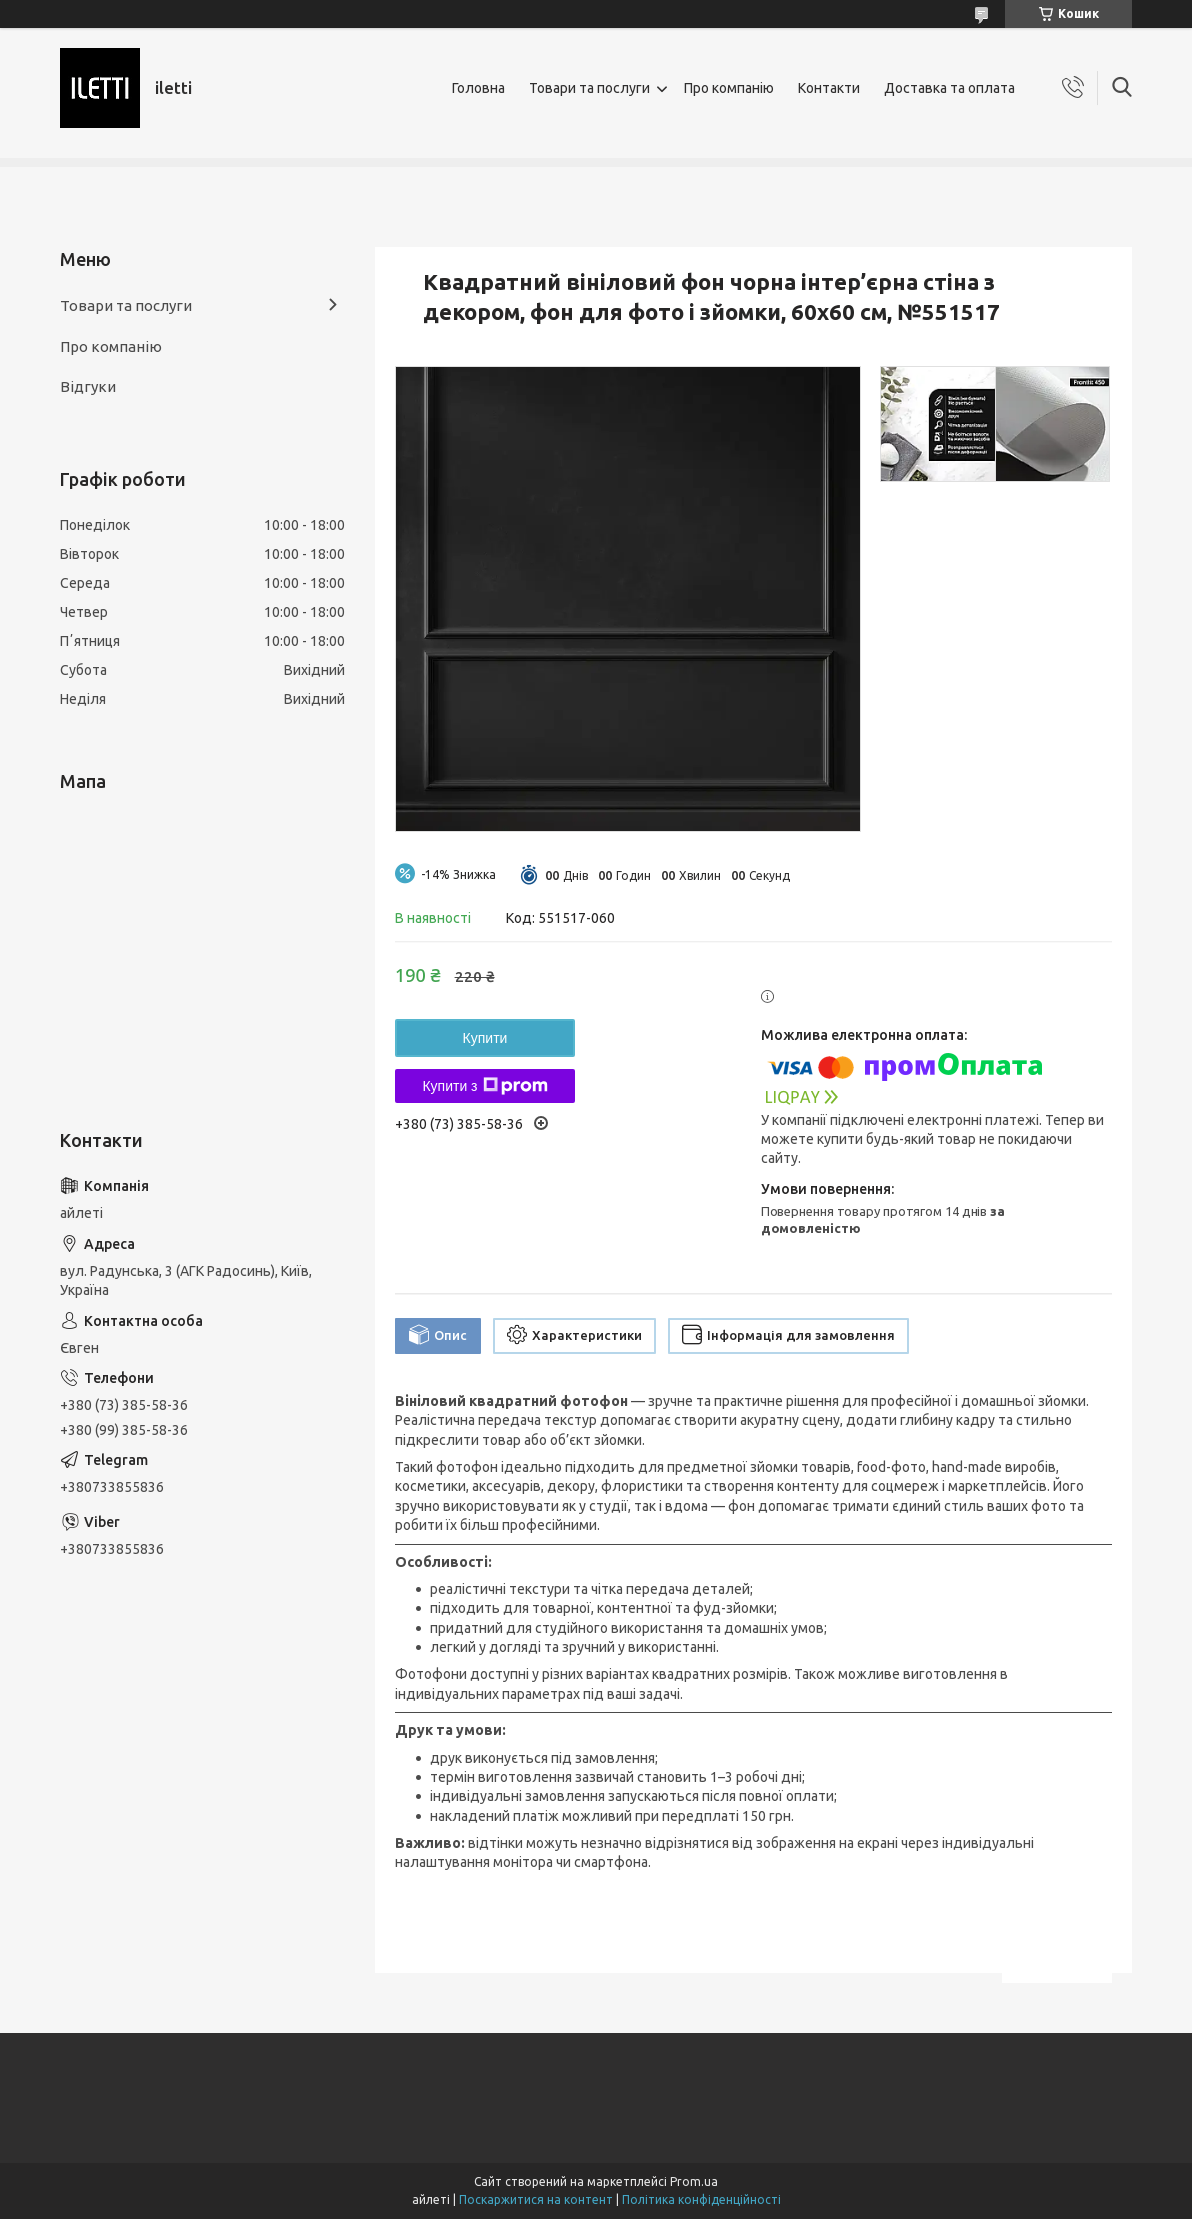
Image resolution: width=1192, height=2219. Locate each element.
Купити (485, 1038)
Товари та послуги (589, 88)
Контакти (829, 88)
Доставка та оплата (949, 88)
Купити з (484, 1086)
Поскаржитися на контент (536, 2199)
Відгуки (88, 386)
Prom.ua (694, 2181)
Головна (478, 88)
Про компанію (729, 88)
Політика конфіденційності (701, 2199)
